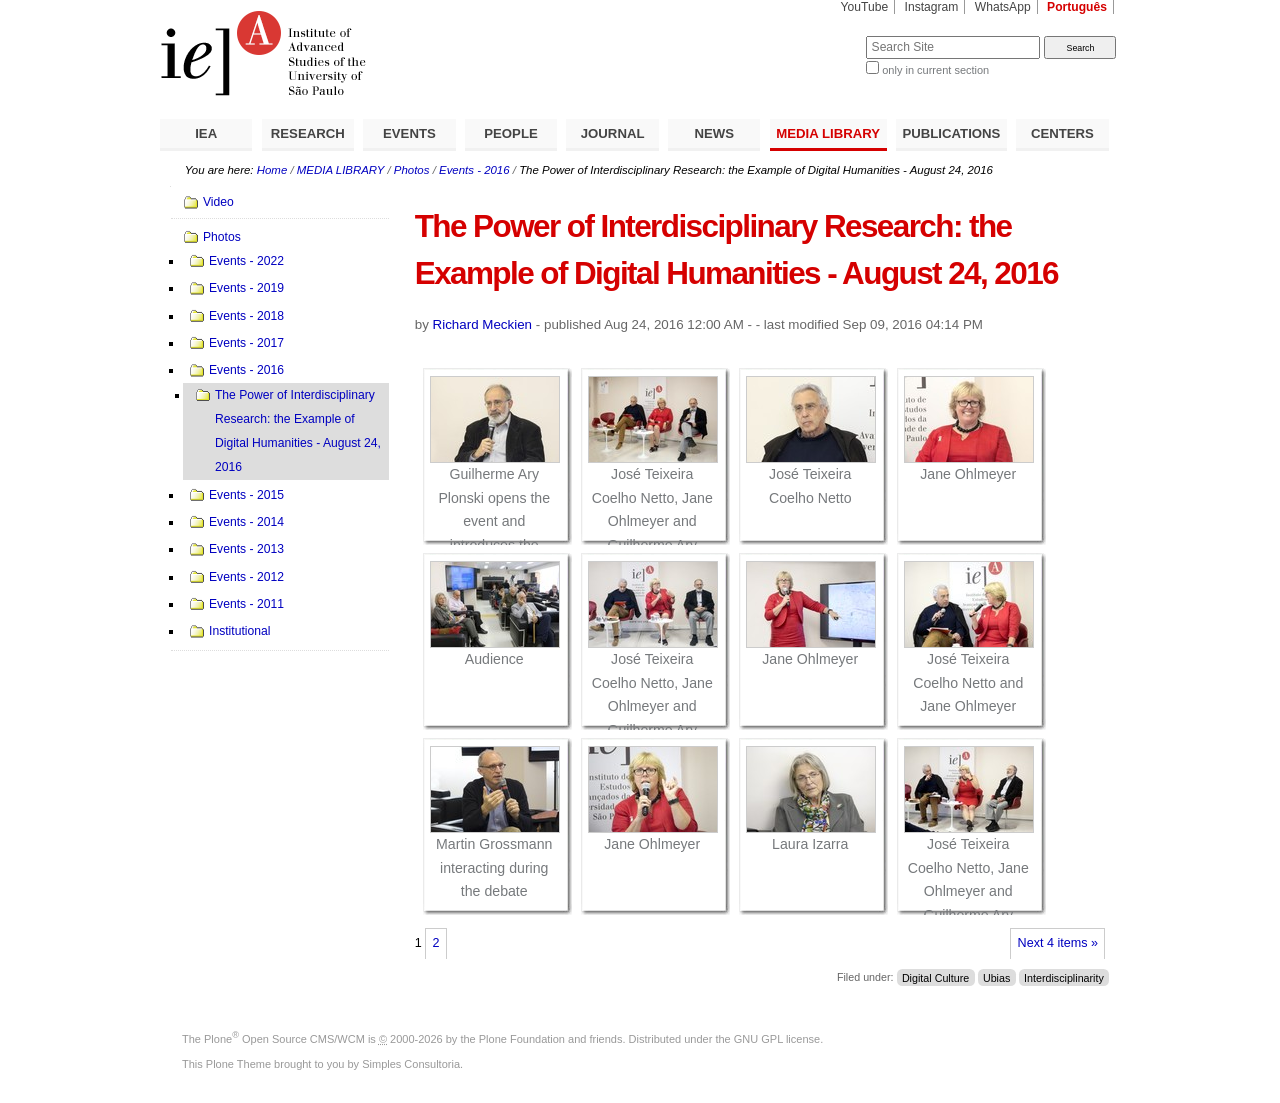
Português (1077, 7)
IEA (206, 133)
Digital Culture (935, 977)
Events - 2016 (474, 170)
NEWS (714, 133)
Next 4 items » (1058, 943)
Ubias (996, 977)
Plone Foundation (522, 1039)
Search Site (817, 35)
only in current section (935, 70)
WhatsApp (1003, 7)
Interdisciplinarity (1064, 977)
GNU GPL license (777, 1039)
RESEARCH (308, 133)
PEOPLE (511, 133)
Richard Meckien (483, 324)
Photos (412, 170)
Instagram (932, 7)
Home (272, 170)
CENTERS (1062, 133)
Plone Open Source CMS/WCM (284, 1039)
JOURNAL (613, 133)
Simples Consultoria (411, 1064)
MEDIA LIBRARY (828, 133)
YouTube (865, 7)
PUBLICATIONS (951, 133)
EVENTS (409, 133)
